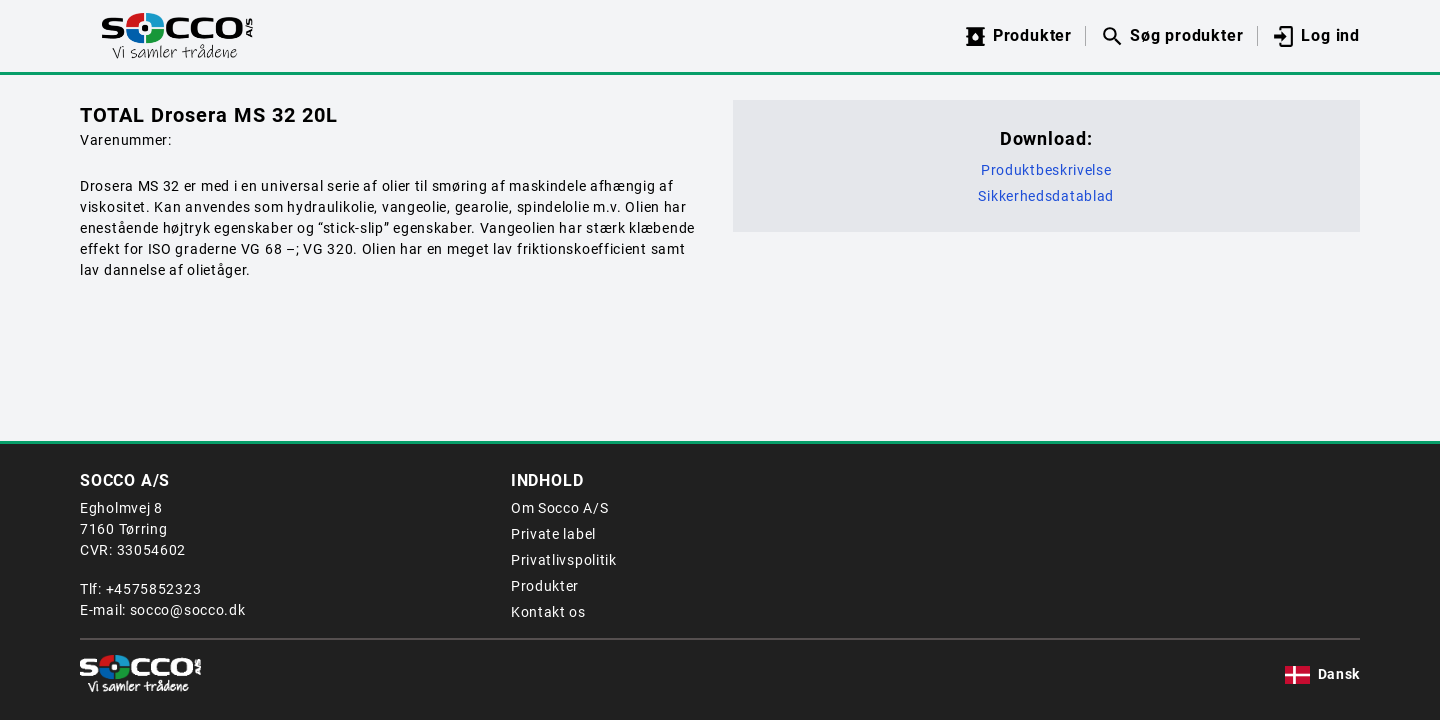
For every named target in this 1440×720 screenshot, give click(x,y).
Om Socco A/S (559, 508)
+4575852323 (154, 589)
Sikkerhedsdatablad (1046, 196)
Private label (553, 534)
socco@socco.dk (188, 610)
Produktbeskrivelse (1046, 170)
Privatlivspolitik (564, 560)
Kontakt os (548, 612)
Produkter (545, 586)
